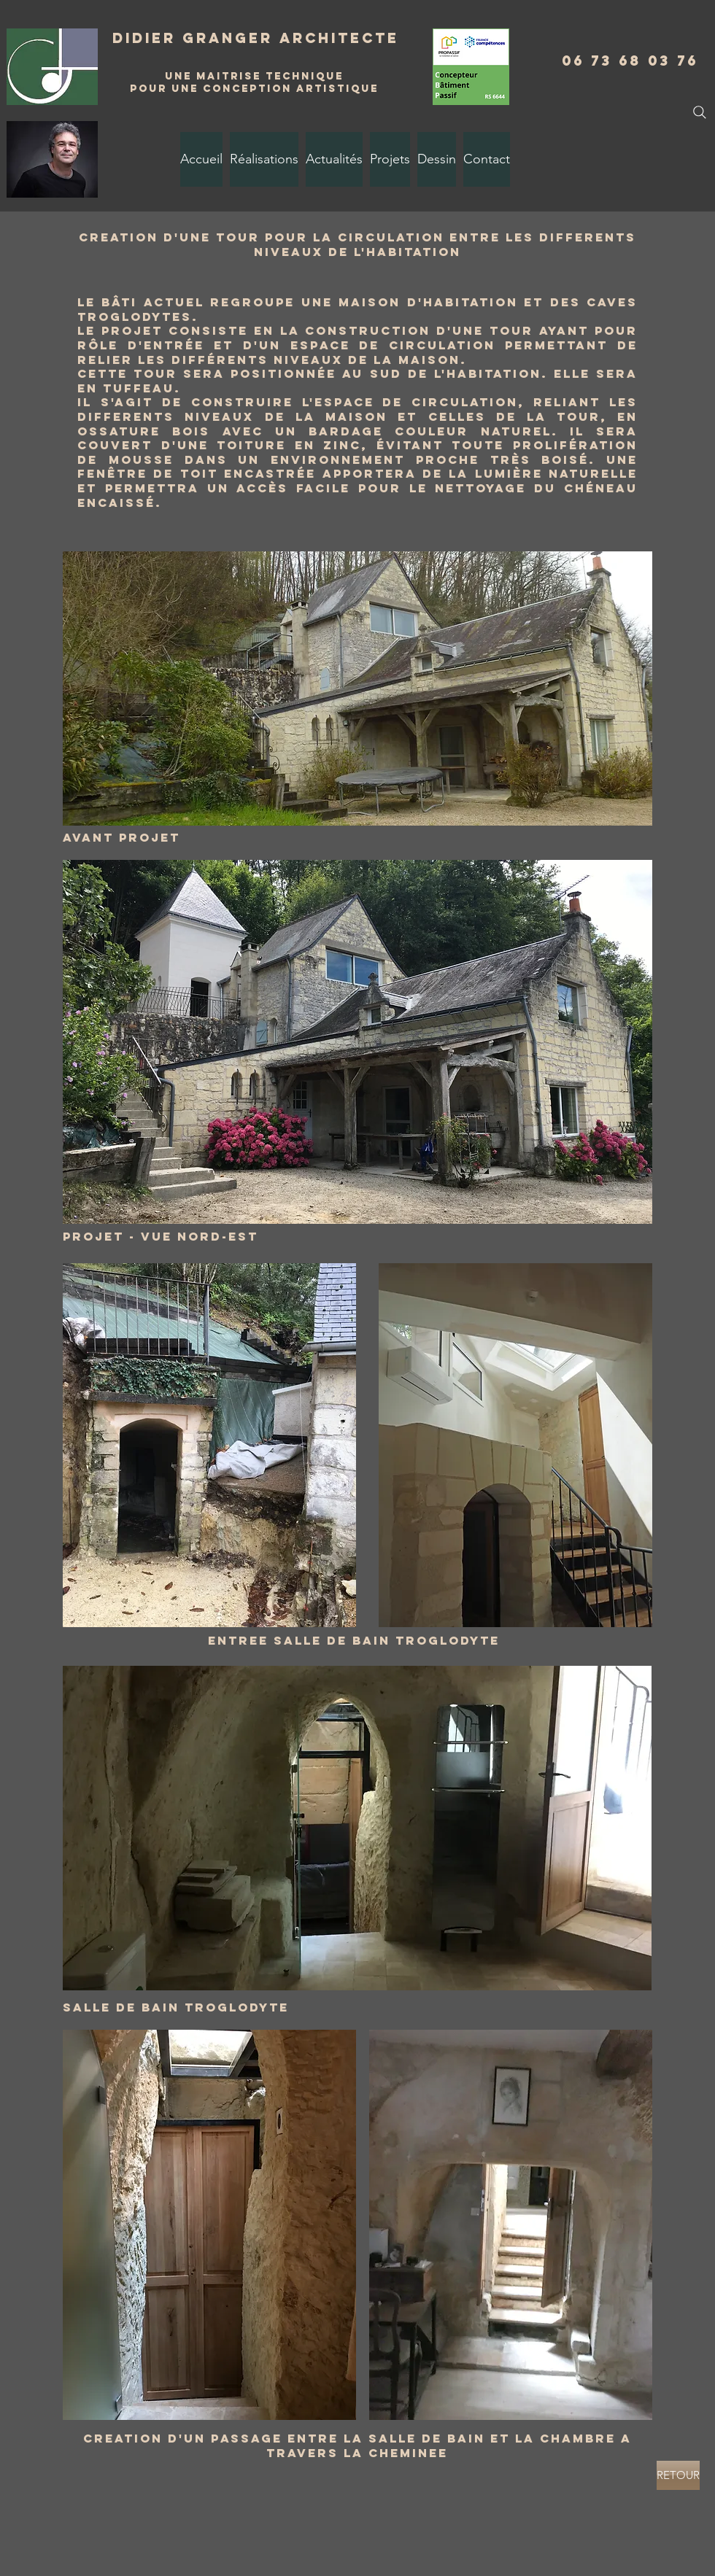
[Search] (699, 112)
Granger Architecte (290, 38)
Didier (147, 38)
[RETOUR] (678, 2475)
